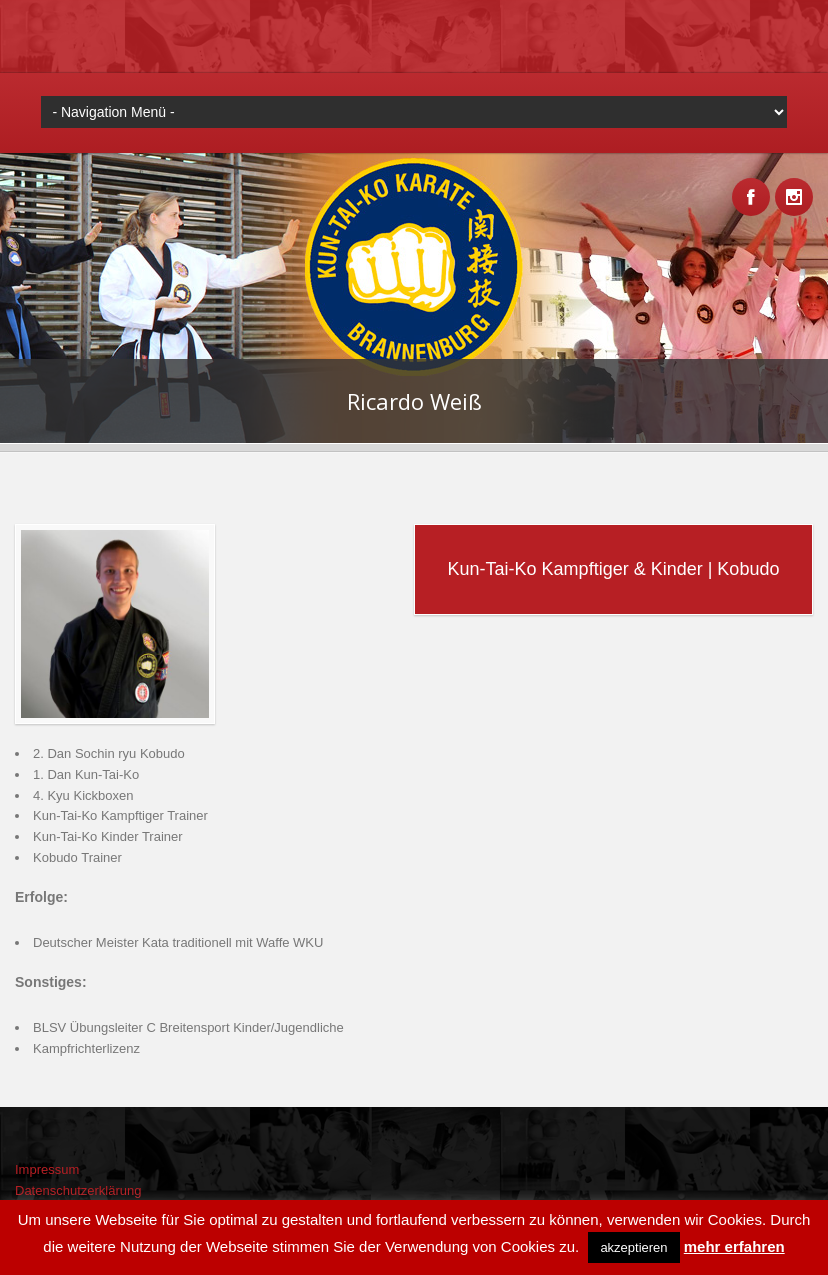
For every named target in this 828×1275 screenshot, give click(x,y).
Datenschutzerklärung (78, 1190)
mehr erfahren (734, 1246)
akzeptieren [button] (633, 1247)
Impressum (47, 1169)
